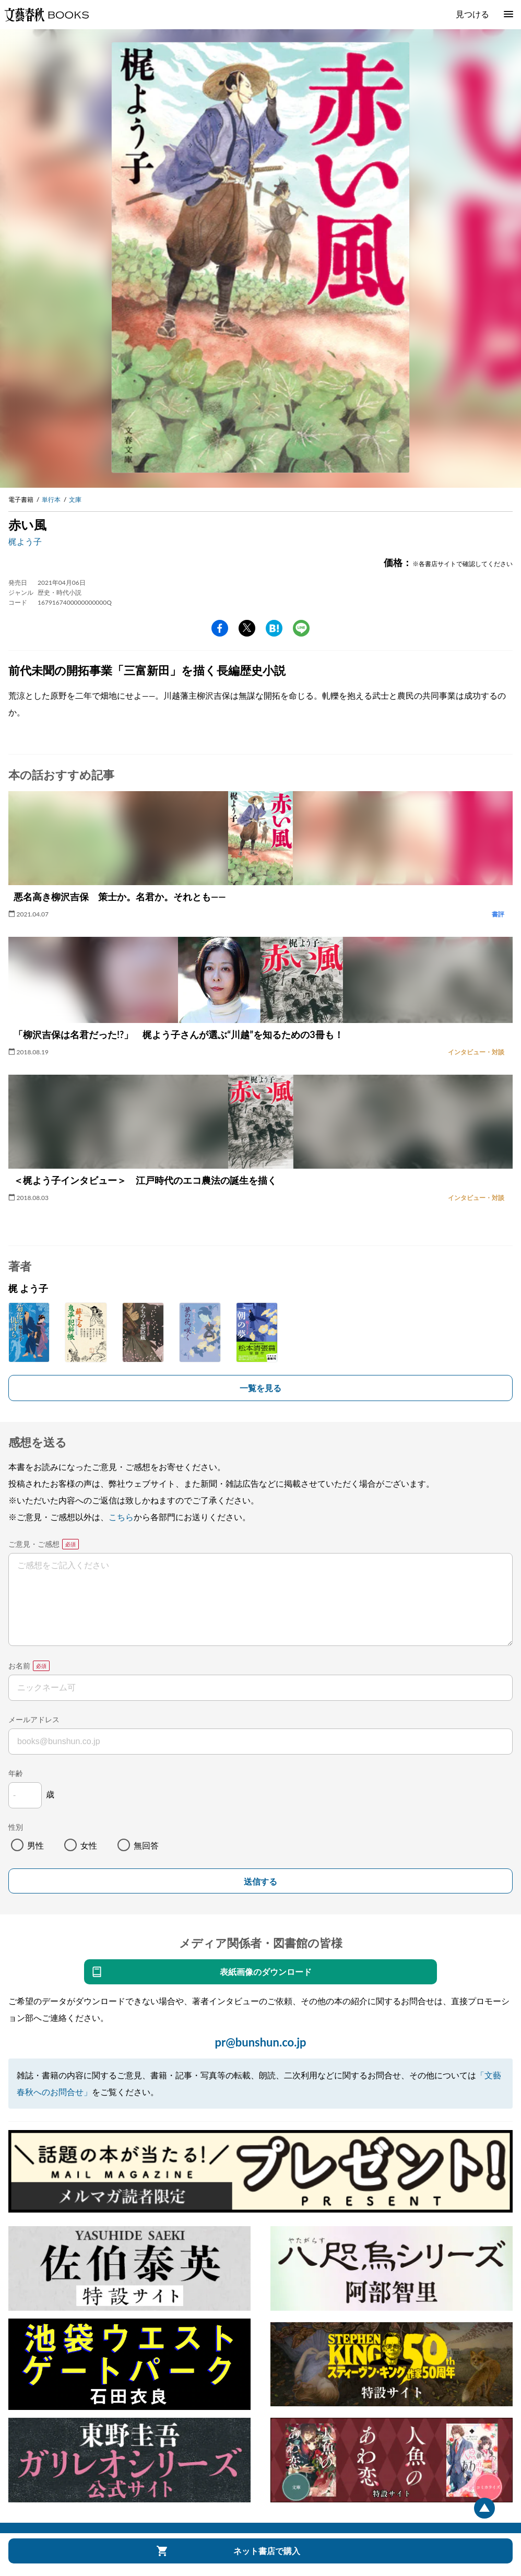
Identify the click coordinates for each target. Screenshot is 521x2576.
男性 (35, 1845)
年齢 (15, 1773)
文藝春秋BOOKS (46, 14)
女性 (88, 1845)
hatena (274, 628)
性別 (15, 1826)
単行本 (51, 499)
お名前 (19, 1665)
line (301, 628)
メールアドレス (34, 1719)
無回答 (146, 1845)
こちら (121, 1517)
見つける (472, 14)
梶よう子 (25, 541)
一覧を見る (260, 1388)
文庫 (75, 499)
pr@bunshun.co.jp (260, 2042)
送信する (260, 1881)
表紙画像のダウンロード (266, 1972)
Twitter (247, 628)
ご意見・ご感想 (34, 1543)
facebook (219, 628)
